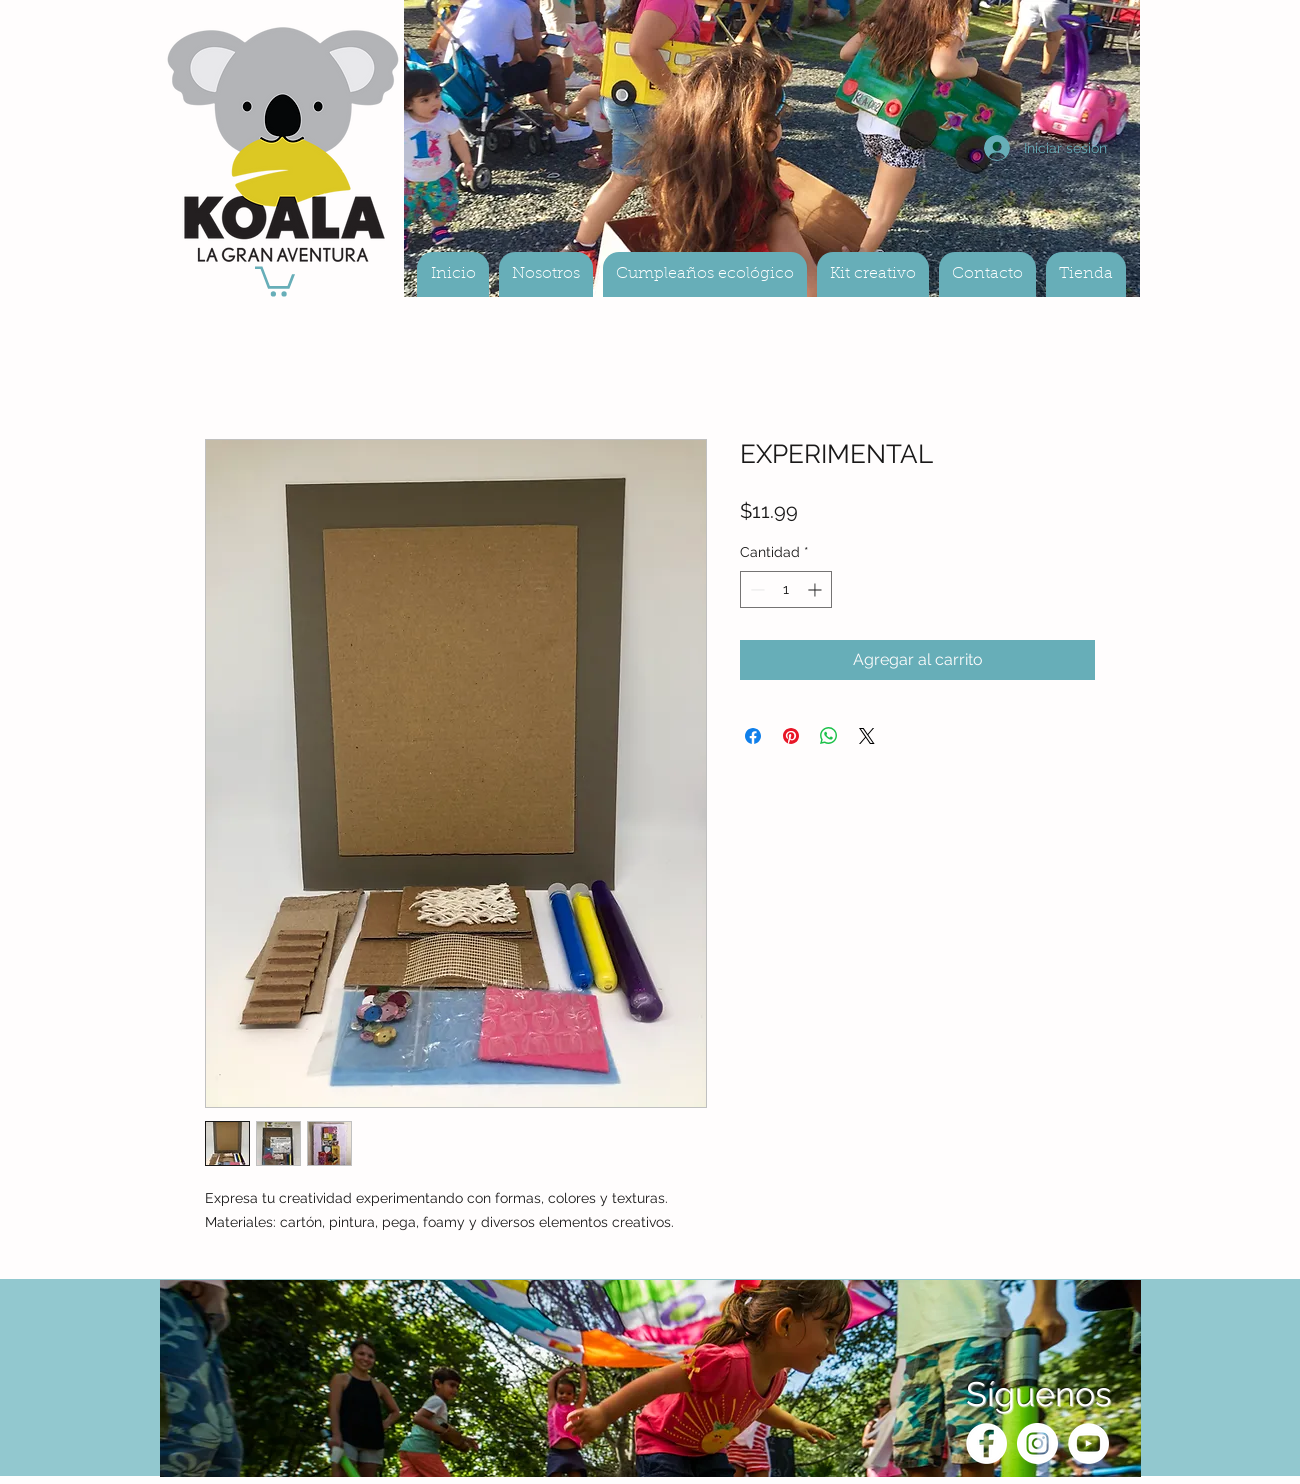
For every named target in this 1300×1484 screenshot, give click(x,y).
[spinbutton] (786, 589)
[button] (275, 280)
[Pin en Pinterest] (791, 736)
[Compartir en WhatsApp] (829, 736)
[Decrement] (755, 589)
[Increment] (816, 589)
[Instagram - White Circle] (1037, 1443)
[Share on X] (867, 736)
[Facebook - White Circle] (986, 1443)
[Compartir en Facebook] (753, 736)
